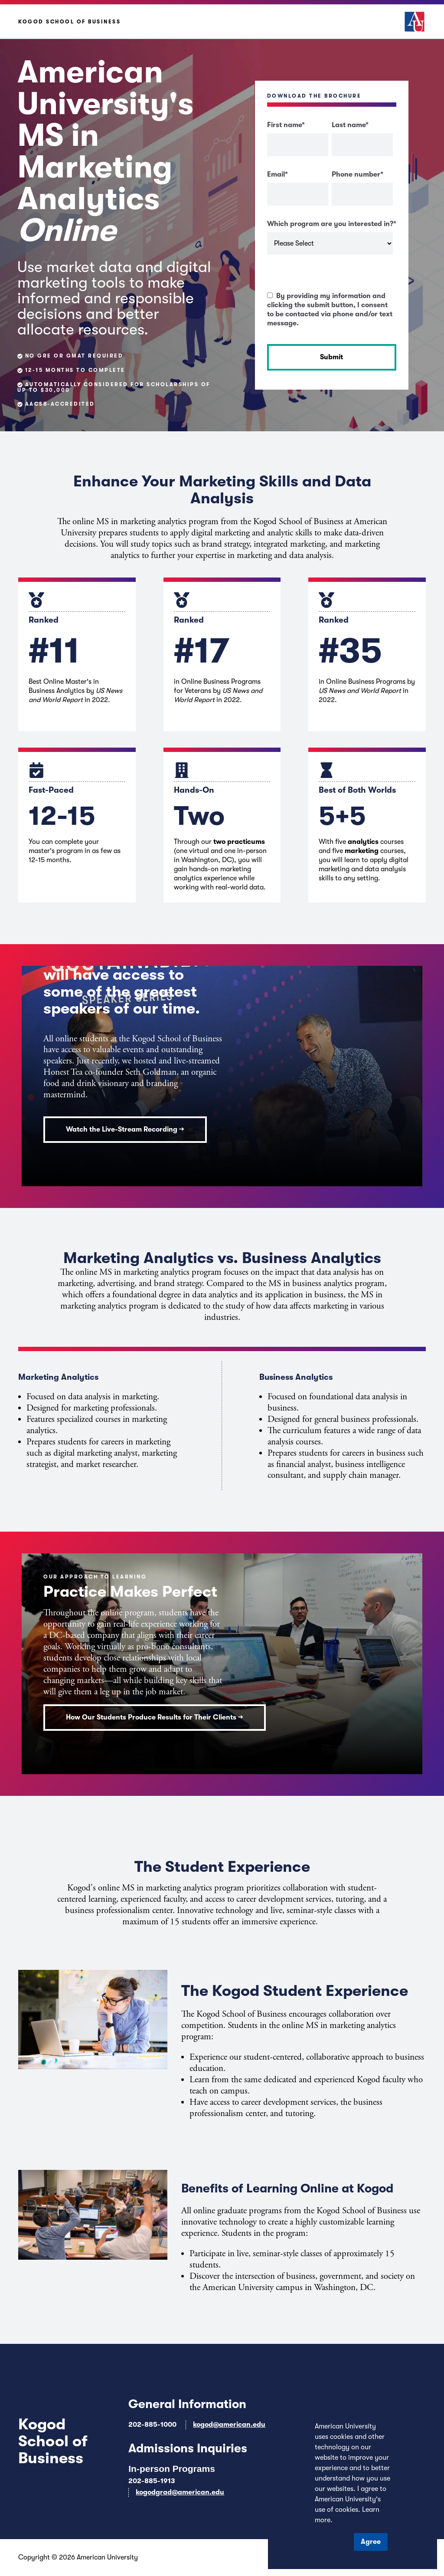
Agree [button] (371, 2542)
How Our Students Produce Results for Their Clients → (154, 1717)
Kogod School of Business (69, 22)
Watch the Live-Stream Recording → (125, 1129)
